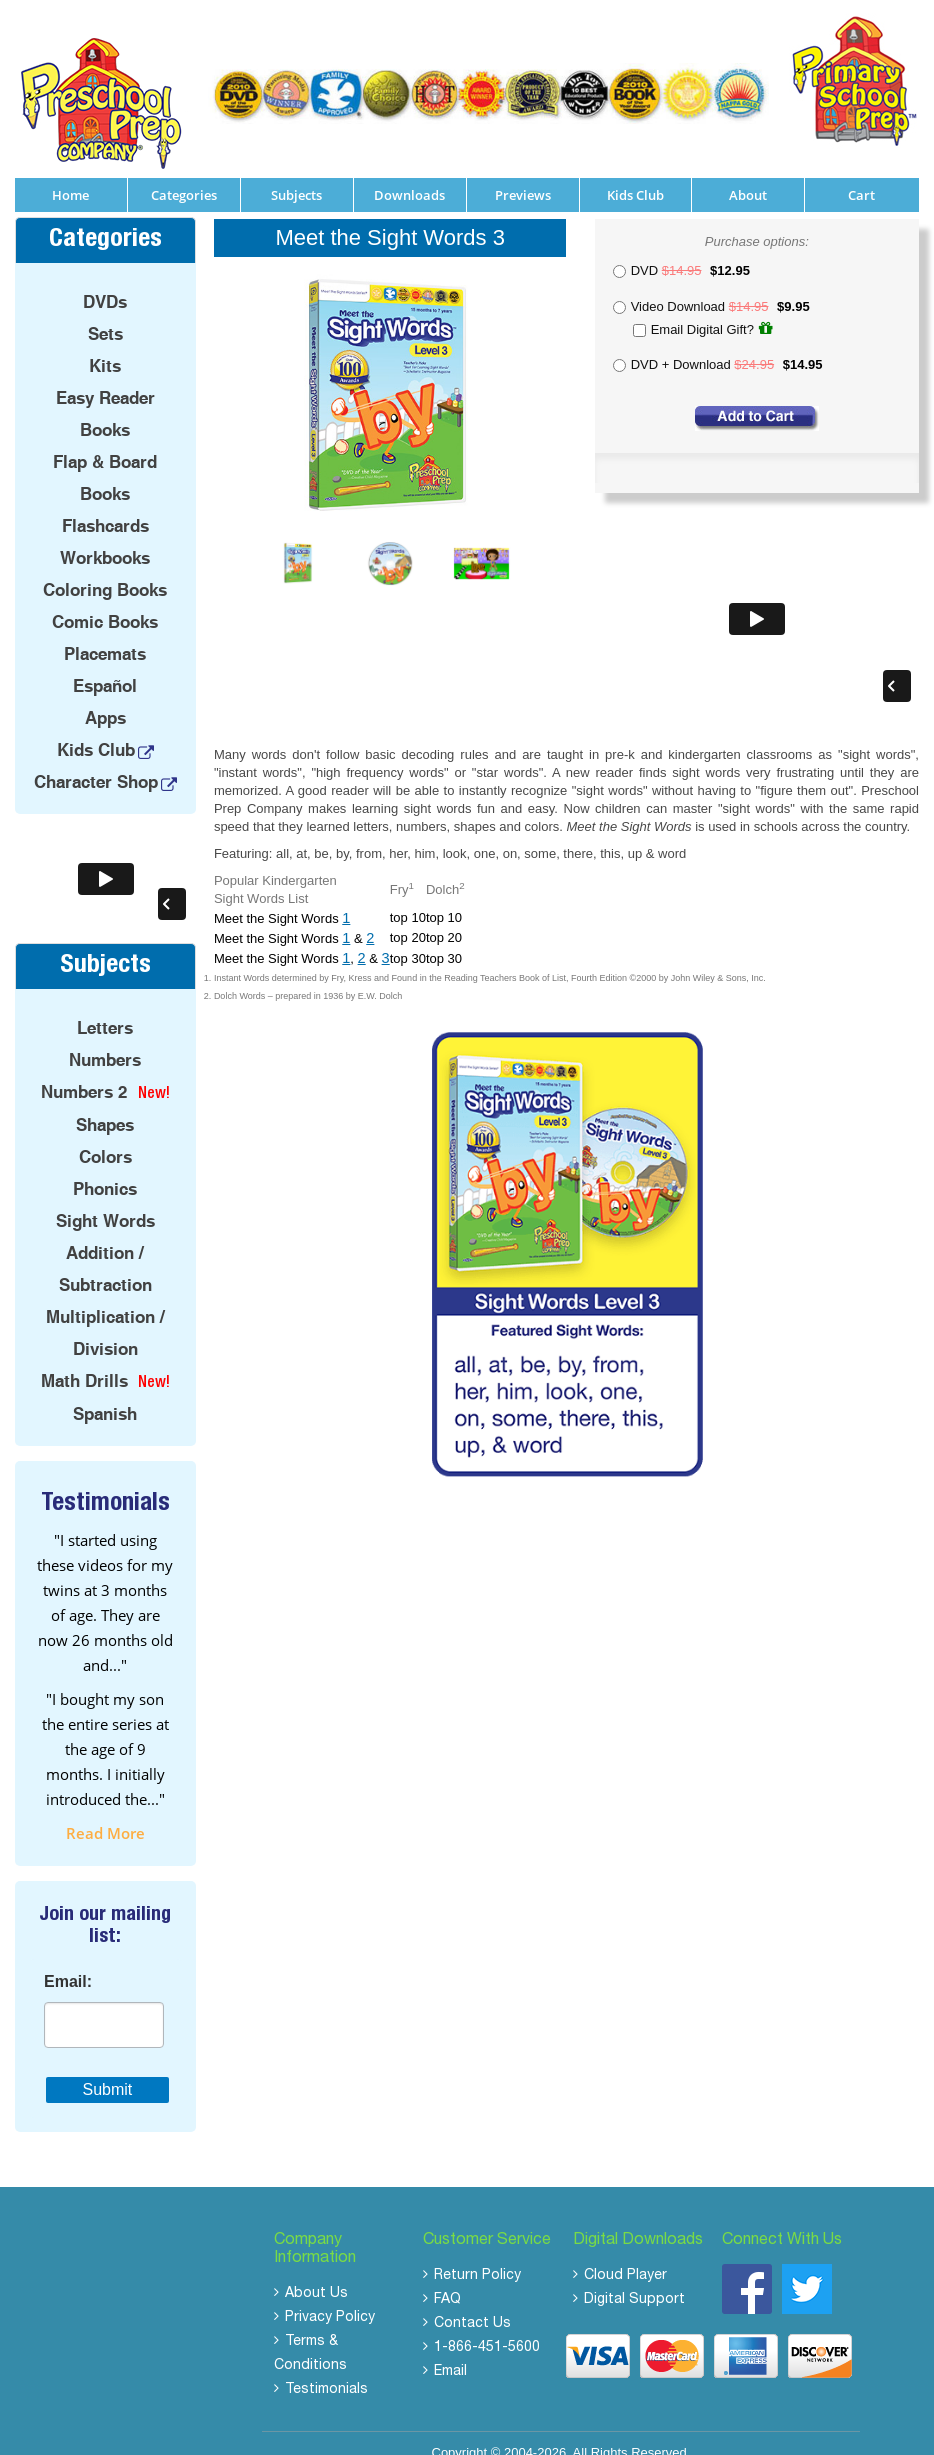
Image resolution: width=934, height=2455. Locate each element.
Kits (105, 345)
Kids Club (635, 174)
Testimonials (326, 2369)
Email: (68, 1961)
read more (105, 1812)
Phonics (105, 1167)
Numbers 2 (84, 1070)
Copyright (460, 2431)
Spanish (105, 1392)
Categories (184, 174)
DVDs (105, 281)
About (748, 174)
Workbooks (105, 537)
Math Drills (84, 1359)
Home (70, 174)
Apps (105, 697)
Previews (523, 174)
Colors (105, 1135)
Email (450, 2351)
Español (105, 665)
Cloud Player (625, 2255)
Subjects (296, 174)
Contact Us (472, 2303)
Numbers (105, 1038)
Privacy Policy (330, 2297)
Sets (105, 313)
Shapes (105, 1103)
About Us (316, 2273)
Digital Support (634, 2279)
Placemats (105, 633)
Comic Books (105, 601)
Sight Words (105, 1199)
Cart (861, 174)
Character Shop (96, 761)
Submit (108, 2068)
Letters (105, 1006)
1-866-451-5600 (487, 2327)
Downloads (409, 174)
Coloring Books (105, 569)
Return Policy (477, 2255)
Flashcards (105, 505)
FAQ (447, 2279)
